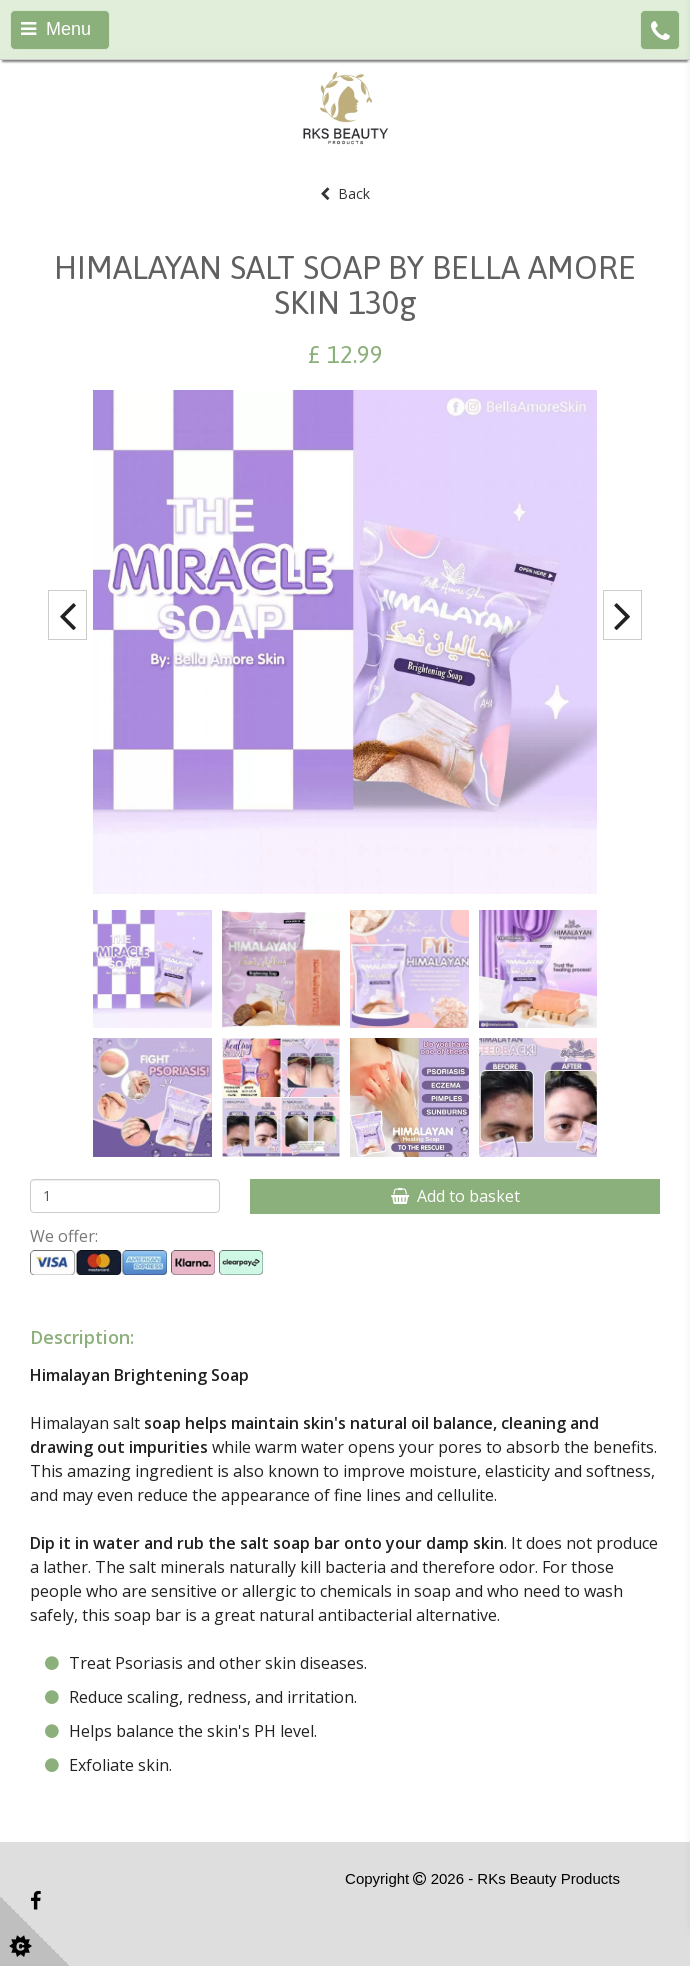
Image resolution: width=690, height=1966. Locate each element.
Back (345, 193)
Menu (56, 29)
